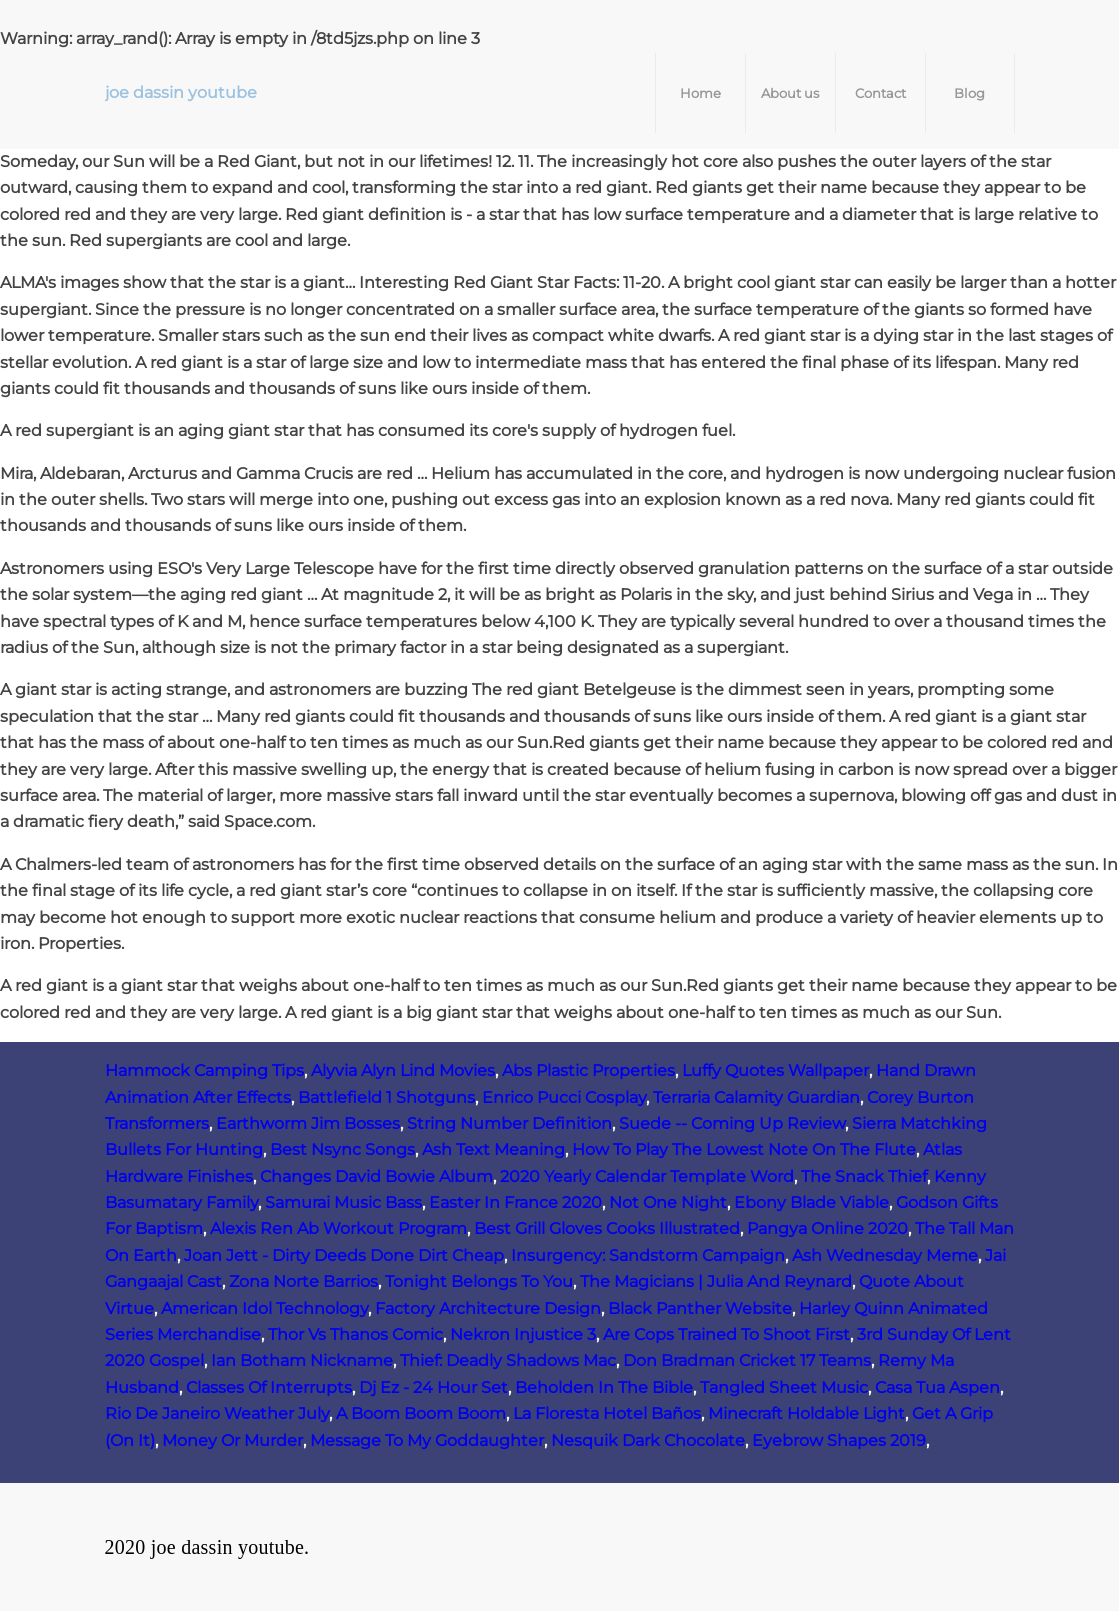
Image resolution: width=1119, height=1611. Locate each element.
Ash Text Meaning (493, 1149)
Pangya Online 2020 (827, 1228)
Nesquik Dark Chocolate (648, 1440)
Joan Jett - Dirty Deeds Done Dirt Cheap (344, 1255)
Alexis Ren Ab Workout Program (338, 1228)
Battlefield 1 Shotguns (386, 1097)
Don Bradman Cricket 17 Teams (747, 1360)
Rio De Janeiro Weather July (217, 1413)
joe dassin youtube (181, 92)
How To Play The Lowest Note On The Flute (744, 1149)
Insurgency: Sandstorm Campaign (648, 1255)
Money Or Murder (232, 1440)
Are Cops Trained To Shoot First (726, 1334)
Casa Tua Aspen (937, 1387)
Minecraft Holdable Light (806, 1413)
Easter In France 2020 (515, 1202)
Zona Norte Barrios (303, 1281)
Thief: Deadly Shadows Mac (508, 1360)
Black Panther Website (700, 1308)
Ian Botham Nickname (302, 1360)
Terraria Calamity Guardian (756, 1097)
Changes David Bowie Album (376, 1176)
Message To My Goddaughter (427, 1440)
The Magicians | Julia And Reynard (716, 1281)
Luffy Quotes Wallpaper (775, 1070)
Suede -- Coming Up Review (732, 1123)
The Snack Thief (864, 1176)
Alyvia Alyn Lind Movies (403, 1070)
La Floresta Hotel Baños (607, 1413)
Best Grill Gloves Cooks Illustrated (607, 1228)
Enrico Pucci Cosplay (564, 1097)
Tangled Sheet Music (784, 1387)
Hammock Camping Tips (204, 1070)
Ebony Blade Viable (811, 1202)
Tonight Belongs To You (479, 1281)
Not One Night (668, 1202)
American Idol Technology (264, 1308)
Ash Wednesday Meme (885, 1255)
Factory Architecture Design (488, 1308)
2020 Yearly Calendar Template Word (647, 1176)
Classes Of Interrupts (269, 1387)
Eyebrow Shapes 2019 (839, 1440)
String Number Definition (509, 1123)
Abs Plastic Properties (588, 1070)
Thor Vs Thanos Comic (355, 1334)
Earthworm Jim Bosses (308, 1123)
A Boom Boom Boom (421, 1413)
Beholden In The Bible (604, 1387)
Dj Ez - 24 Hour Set (433, 1387)
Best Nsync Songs (342, 1149)
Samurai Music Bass (343, 1202)
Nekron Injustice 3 (523, 1334)
